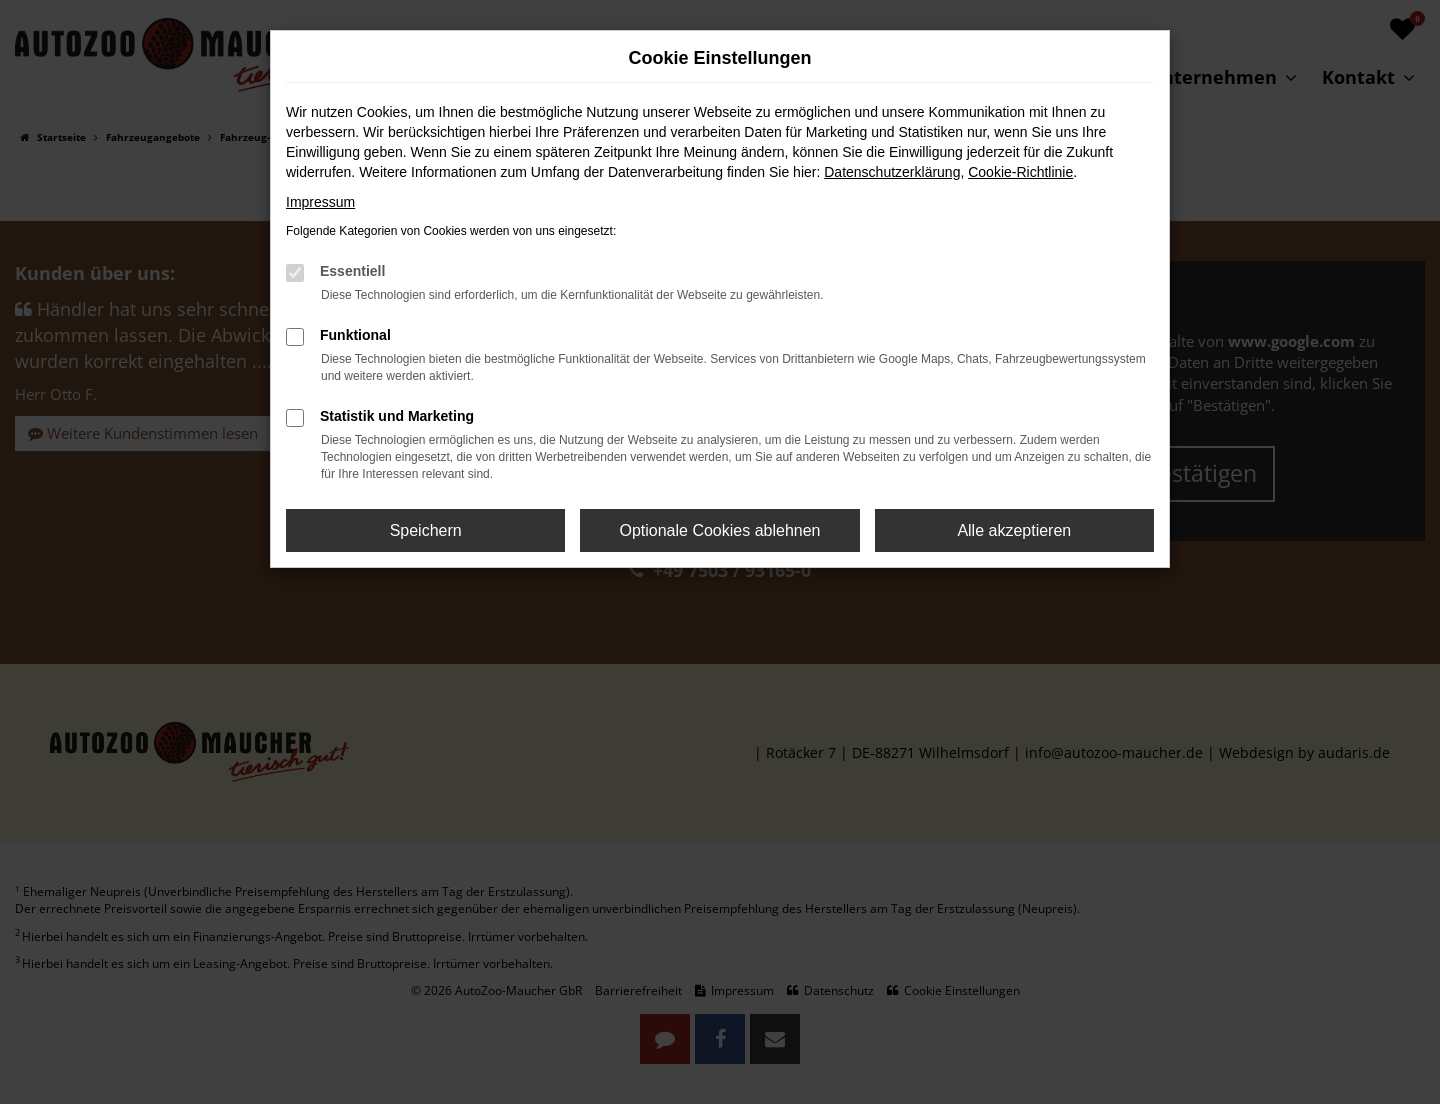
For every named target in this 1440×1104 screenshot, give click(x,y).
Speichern (426, 530)
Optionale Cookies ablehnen (719, 530)
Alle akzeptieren (1014, 530)
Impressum (320, 202)
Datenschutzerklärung (892, 172)
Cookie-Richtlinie (1020, 172)
